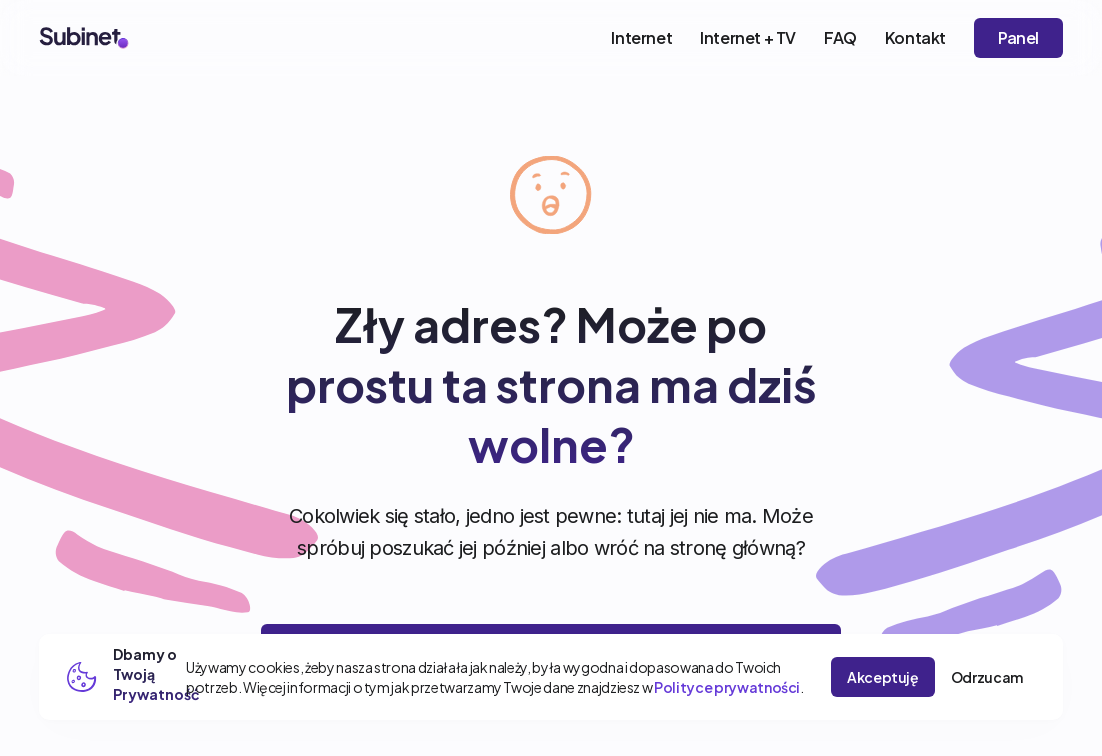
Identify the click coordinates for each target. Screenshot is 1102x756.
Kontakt (915, 37)
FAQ (840, 37)
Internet (641, 37)
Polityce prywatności (727, 687)
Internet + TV (748, 37)
